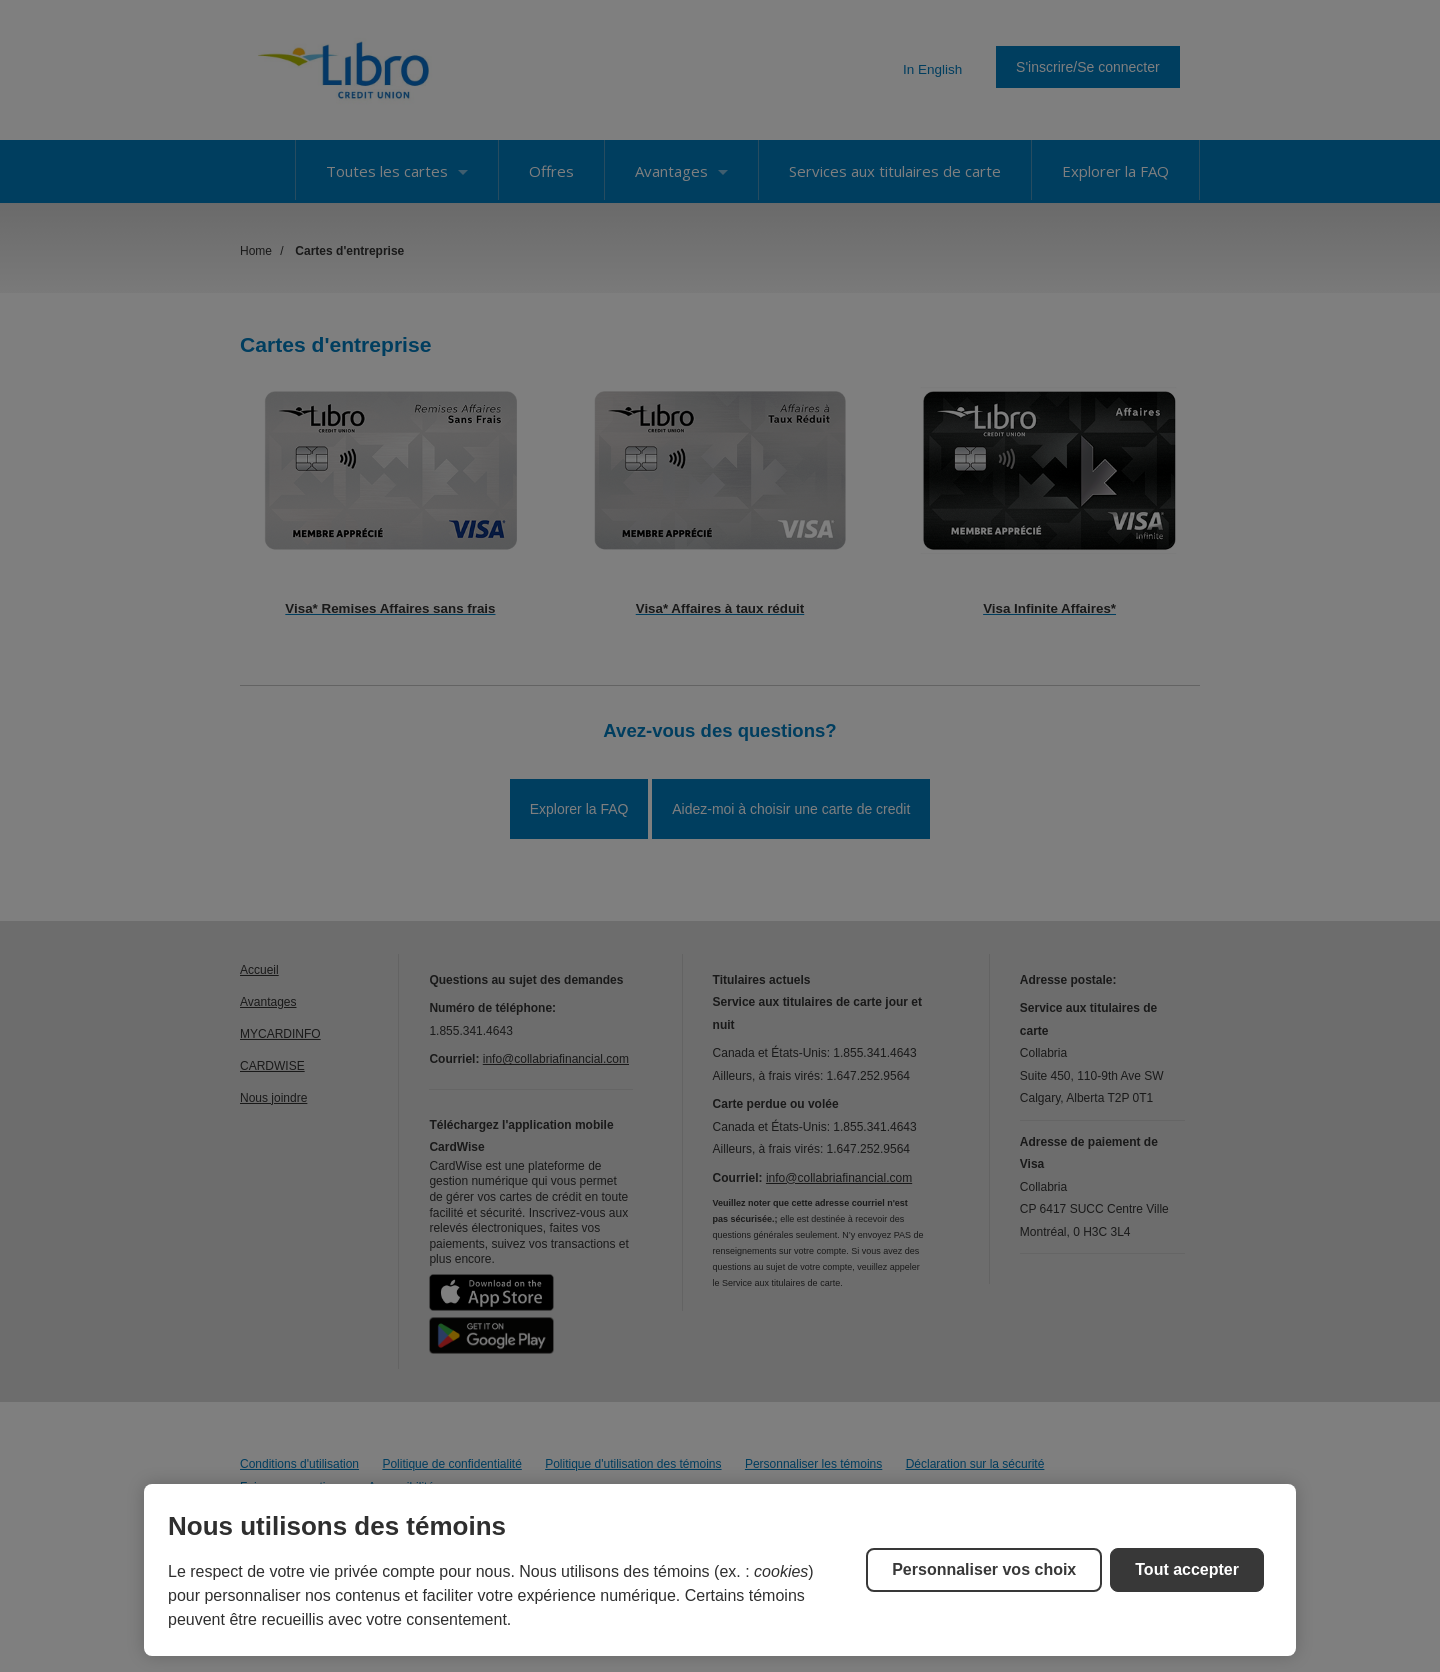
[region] (720, 1570)
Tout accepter (1187, 1569)
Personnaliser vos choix (984, 1569)
